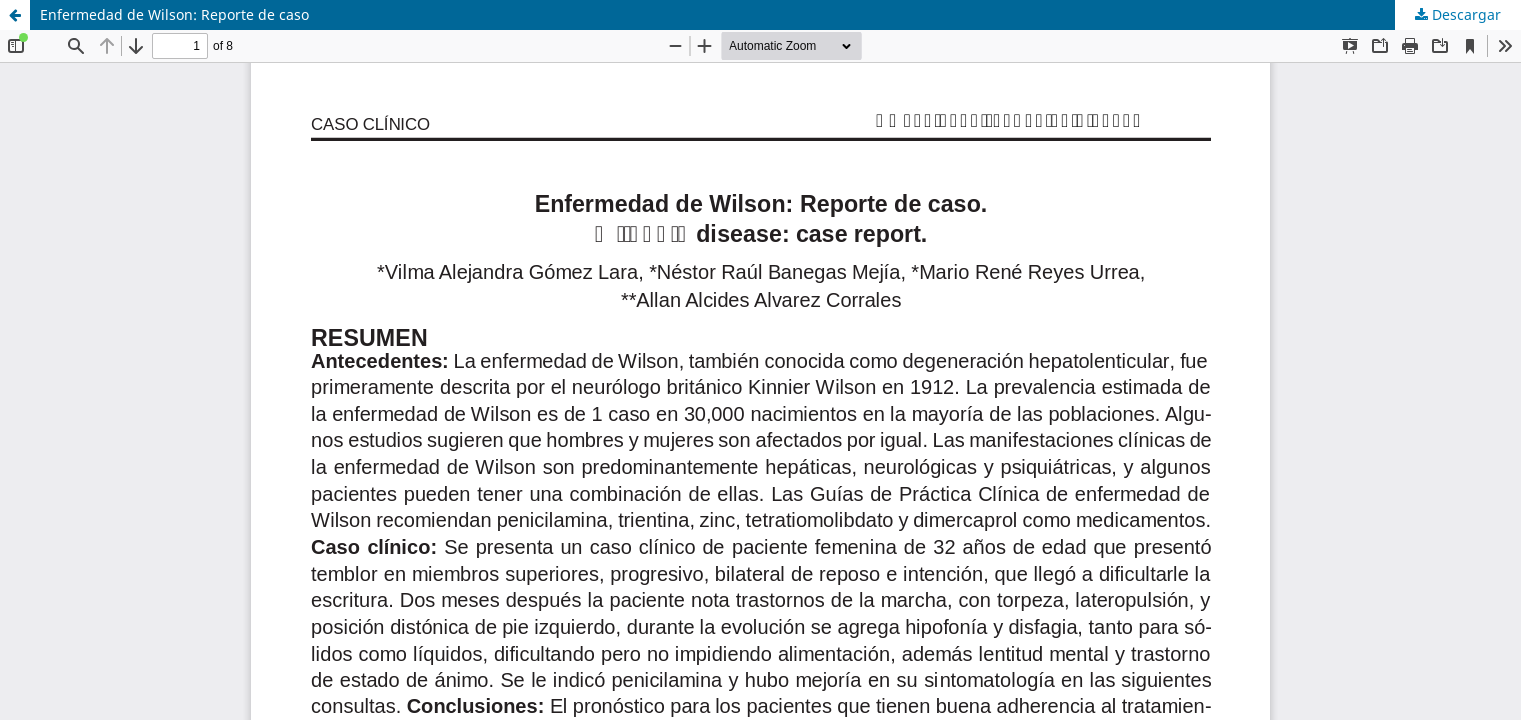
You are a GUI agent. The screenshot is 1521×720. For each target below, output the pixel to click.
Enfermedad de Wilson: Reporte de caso (174, 14)
